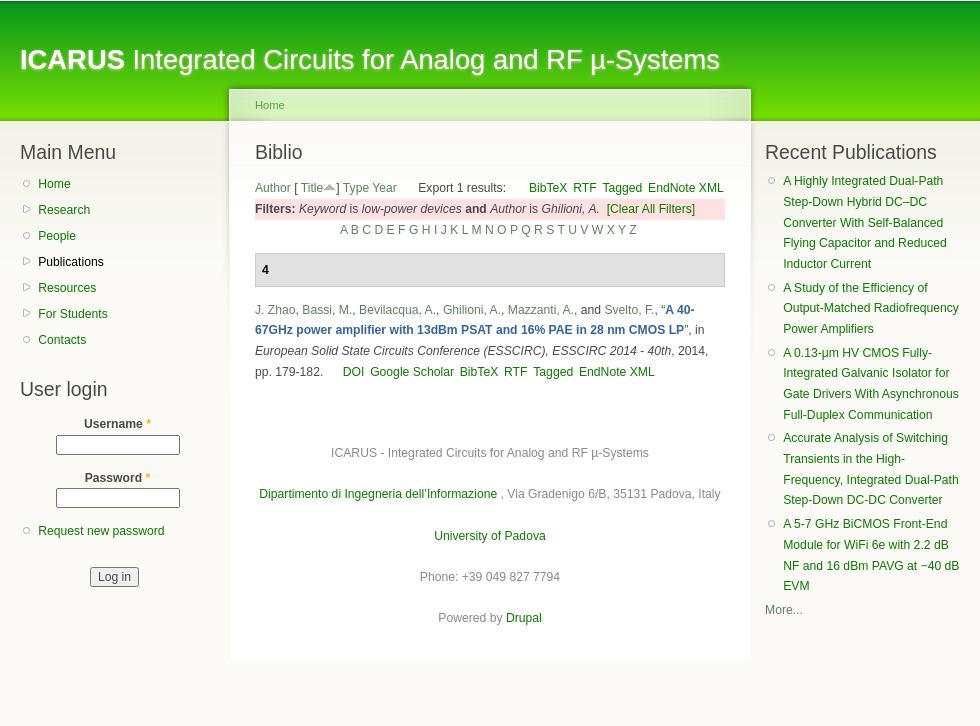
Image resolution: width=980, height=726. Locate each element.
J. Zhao (275, 310)
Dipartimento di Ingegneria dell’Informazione (378, 494)
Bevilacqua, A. (397, 310)
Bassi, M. (327, 310)
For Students (73, 314)
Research (64, 210)
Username (117, 424)
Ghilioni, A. (472, 310)
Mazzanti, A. (541, 310)
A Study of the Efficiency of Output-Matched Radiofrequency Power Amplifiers (871, 308)
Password (118, 478)
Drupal (524, 618)
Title (312, 188)
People (57, 236)
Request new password (101, 531)
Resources (67, 288)
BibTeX (548, 188)
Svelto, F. (629, 310)
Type (356, 188)
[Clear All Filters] (651, 209)
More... (784, 610)
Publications (71, 262)
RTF (584, 188)
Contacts (62, 340)
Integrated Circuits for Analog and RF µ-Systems (370, 59)
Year (384, 188)
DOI (354, 372)
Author (273, 188)
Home (54, 184)
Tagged (622, 188)
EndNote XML (686, 188)
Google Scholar (412, 372)
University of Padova (489, 536)
